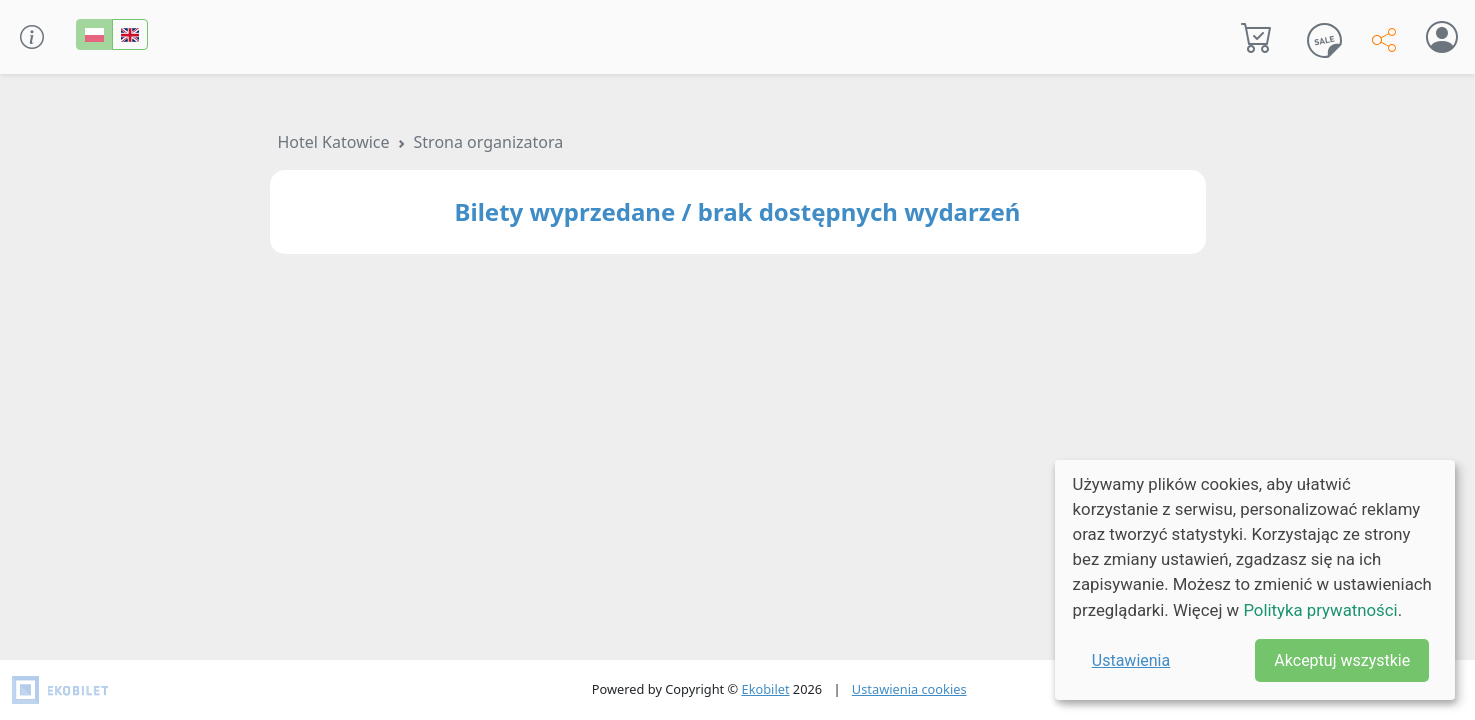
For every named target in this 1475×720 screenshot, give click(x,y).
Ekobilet (766, 689)
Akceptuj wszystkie (1342, 660)
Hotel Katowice (334, 142)
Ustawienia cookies (909, 689)
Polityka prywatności (1320, 610)
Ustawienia (1131, 660)
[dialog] (1255, 580)
